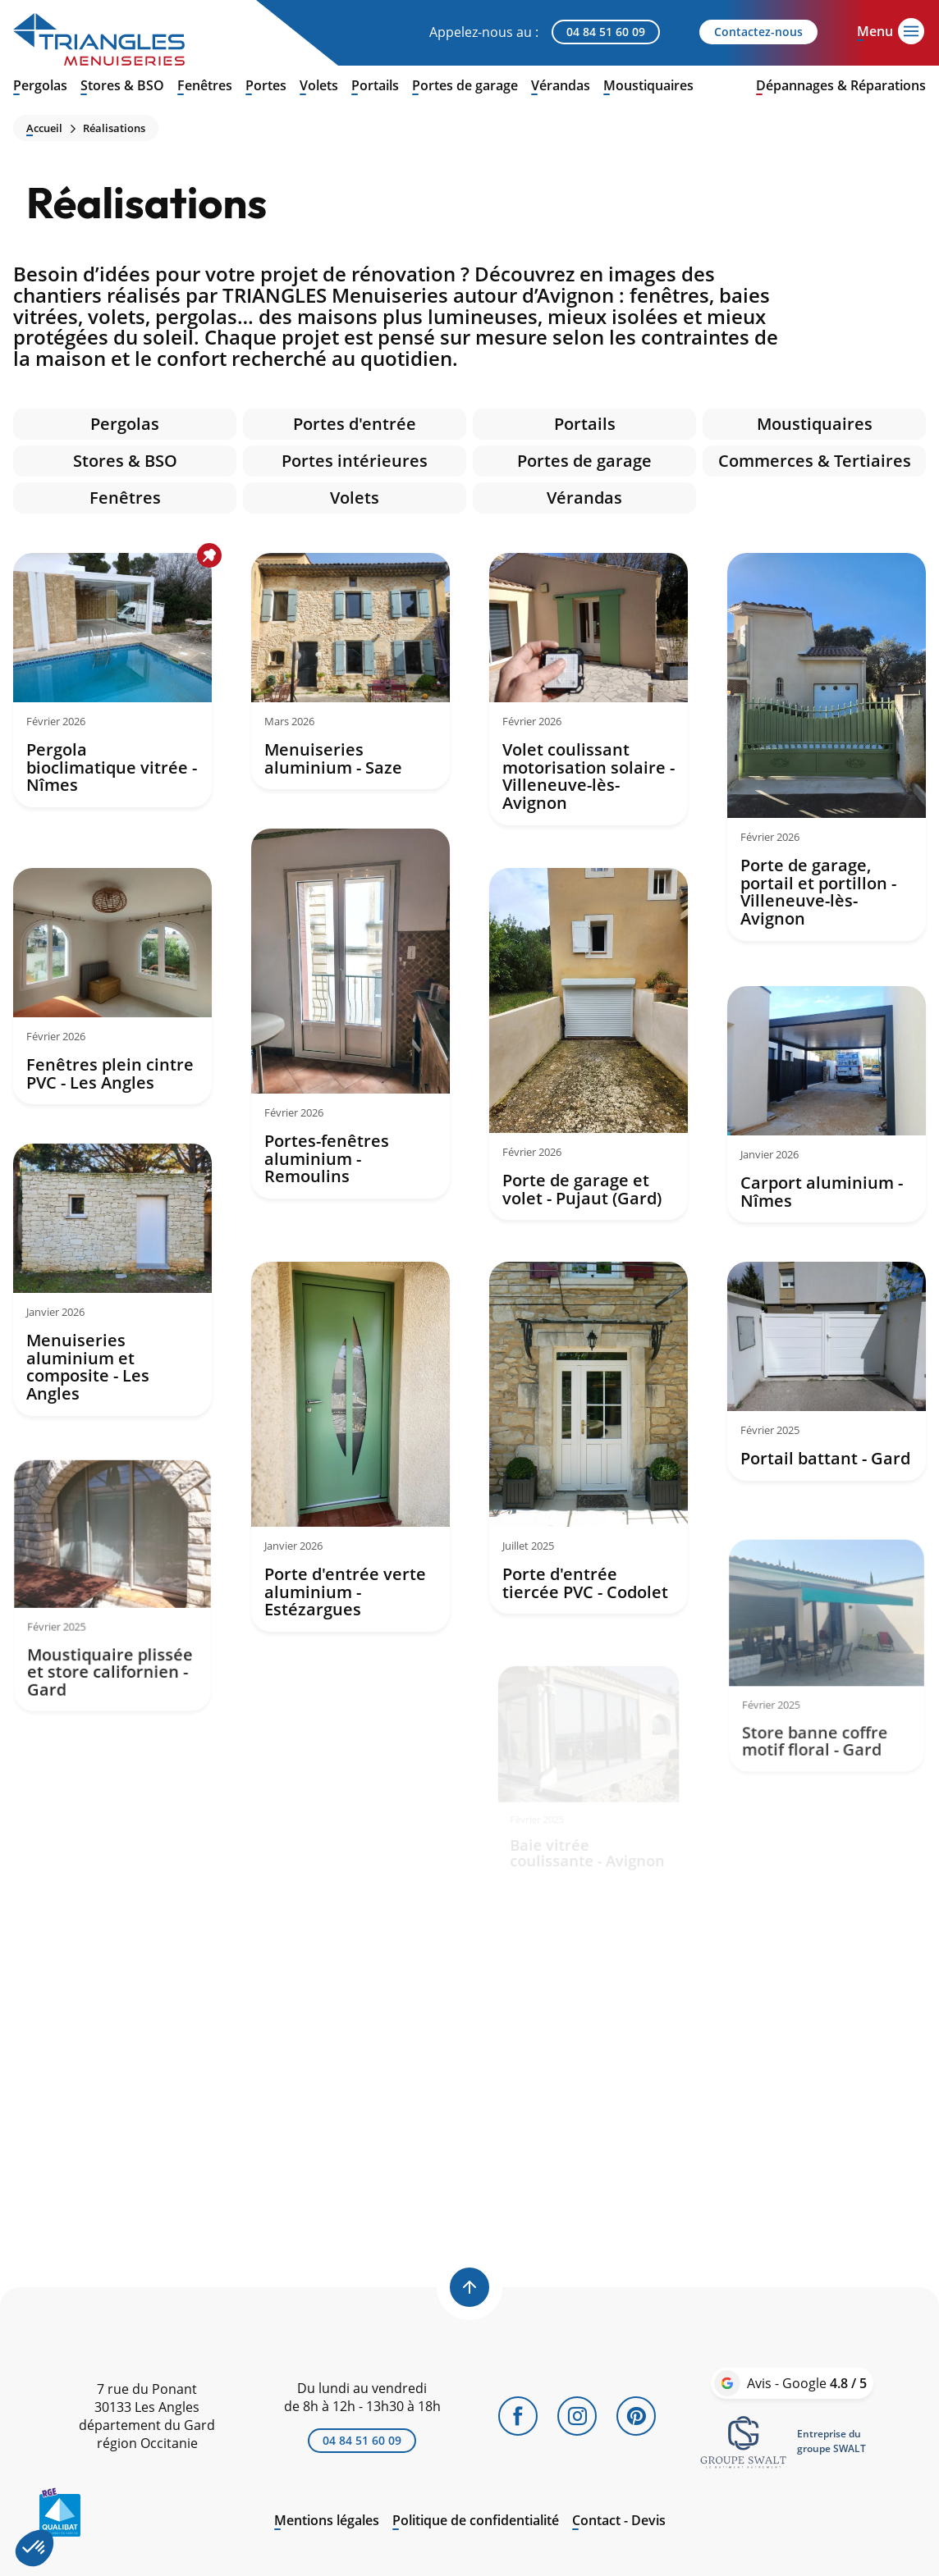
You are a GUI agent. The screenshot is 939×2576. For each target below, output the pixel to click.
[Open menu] (875, 29)
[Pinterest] (636, 2416)
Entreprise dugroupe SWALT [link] (831, 2441)
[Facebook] (518, 2416)
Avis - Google (807, 2383)
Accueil (44, 128)
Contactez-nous (758, 31)
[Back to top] (469, 2287)
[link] (743, 2441)
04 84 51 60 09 (605, 31)
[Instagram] (577, 2416)
